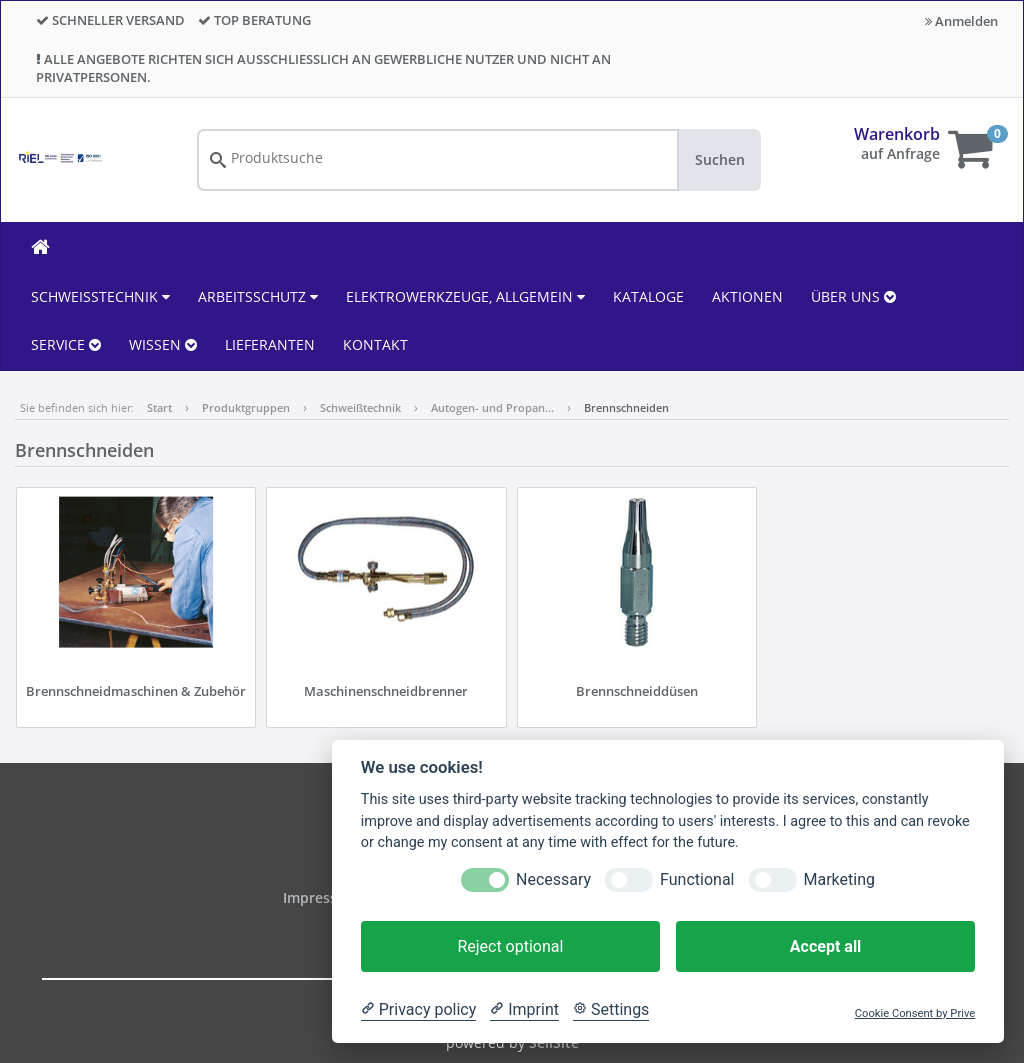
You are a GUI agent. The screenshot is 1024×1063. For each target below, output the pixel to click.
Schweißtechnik (100, 296)
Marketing (839, 879)
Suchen (720, 159)
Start (159, 407)
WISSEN (163, 344)
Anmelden (961, 21)
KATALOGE (648, 296)
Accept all (825, 946)
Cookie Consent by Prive (915, 1013)
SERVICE (66, 344)
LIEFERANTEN (270, 344)
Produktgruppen (246, 407)
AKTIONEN (747, 296)
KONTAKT (375, 344)
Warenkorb (897, 134)
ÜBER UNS (853, 296)
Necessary (553, 879)
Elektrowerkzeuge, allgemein (465, 296)
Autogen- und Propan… (492, 407)
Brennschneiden (626, 407)
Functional (697, 879)
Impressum (323, 897)
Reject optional (510, 946)
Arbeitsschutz (258, 296)
